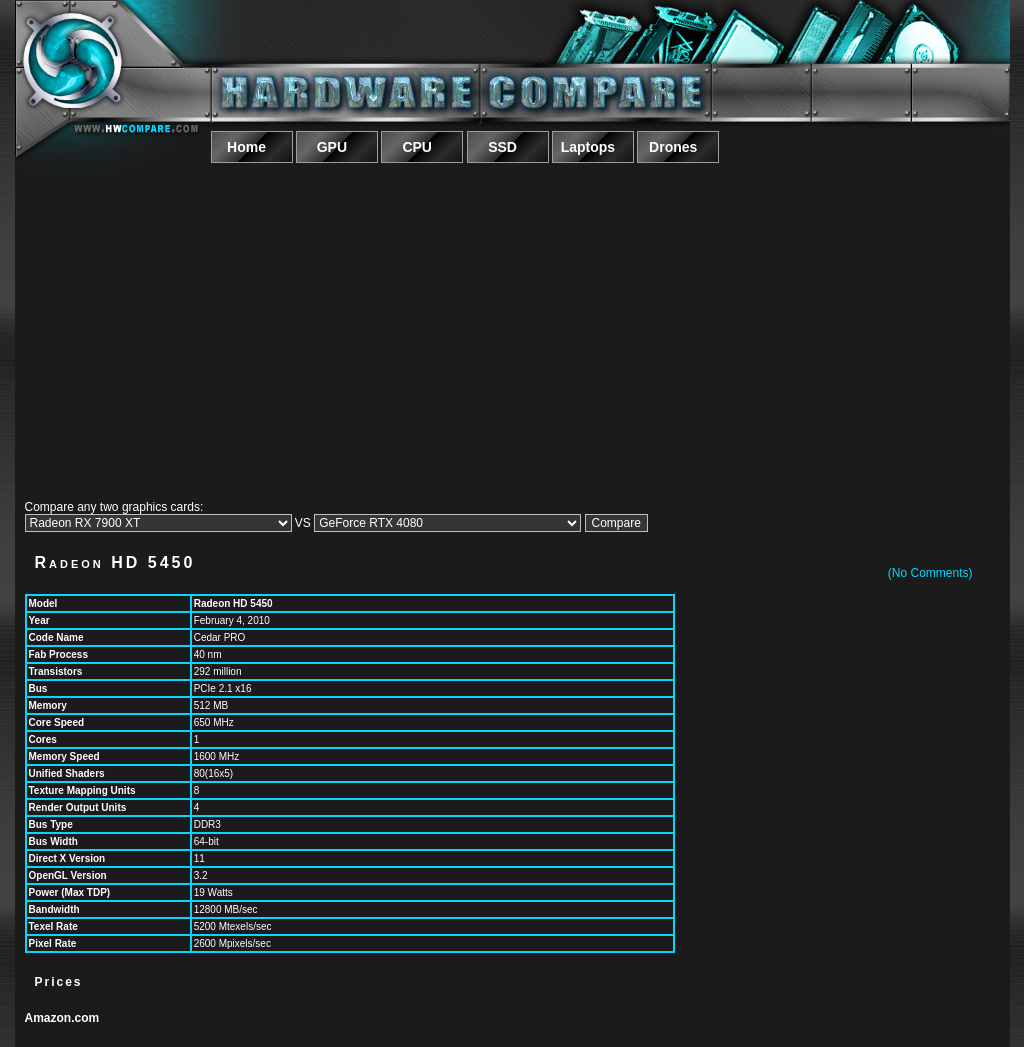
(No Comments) (930, 573)
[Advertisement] (512, 328)
